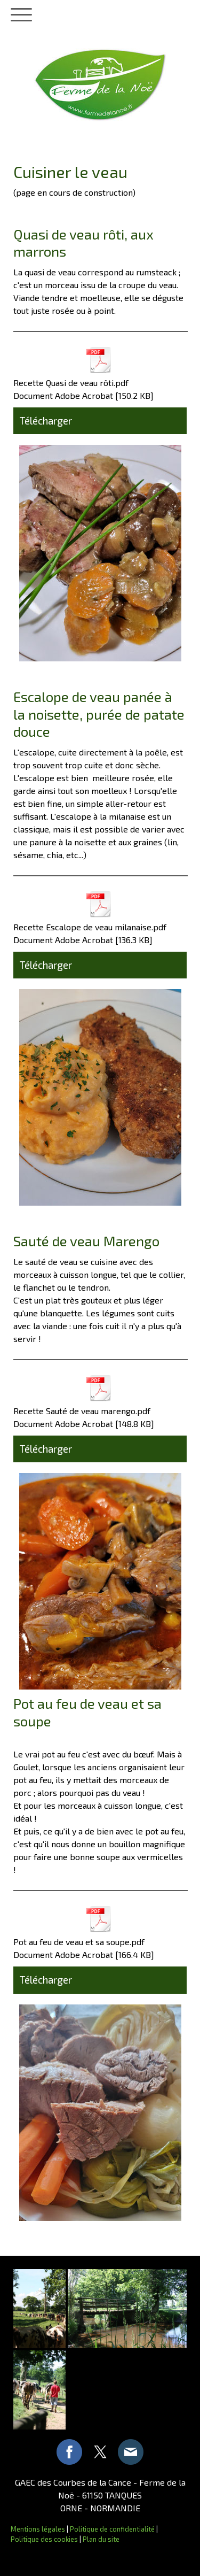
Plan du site (101, 2539)
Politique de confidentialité (112, 2529)
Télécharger (45, 420)
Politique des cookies (44, 2539)
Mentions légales (38, 2529)
